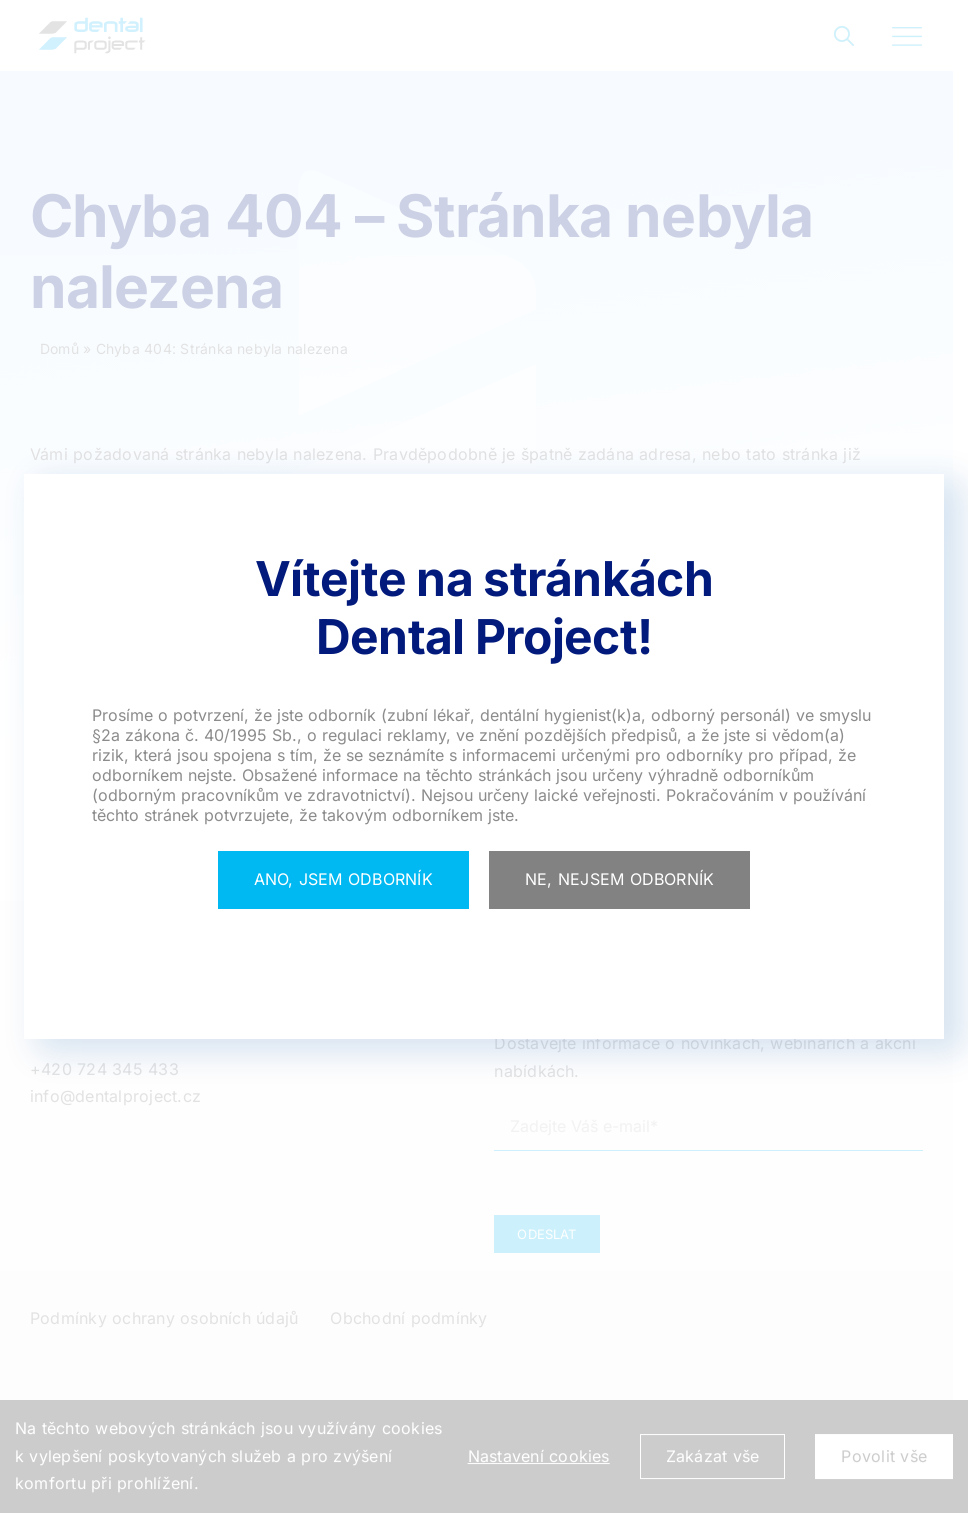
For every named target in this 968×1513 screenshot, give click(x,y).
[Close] (343, 880)
